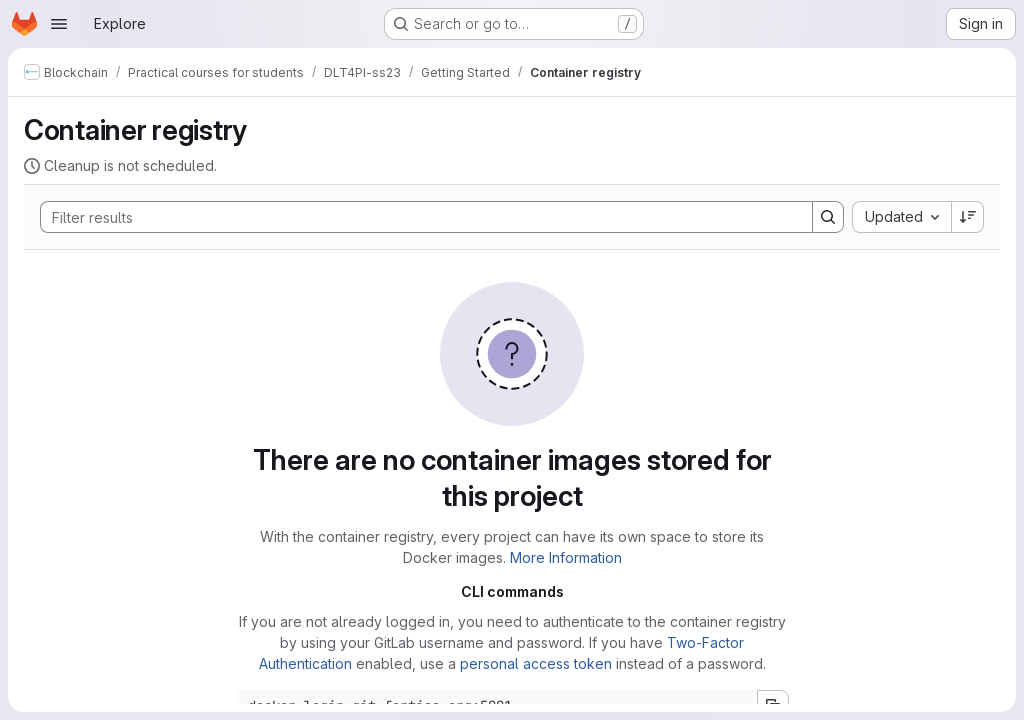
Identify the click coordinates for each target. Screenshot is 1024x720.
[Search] (416, 217)
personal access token (536, 663)
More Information (566, 557)
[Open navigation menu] (59, 24)
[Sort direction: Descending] (968, 217)
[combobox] (901, 217)
